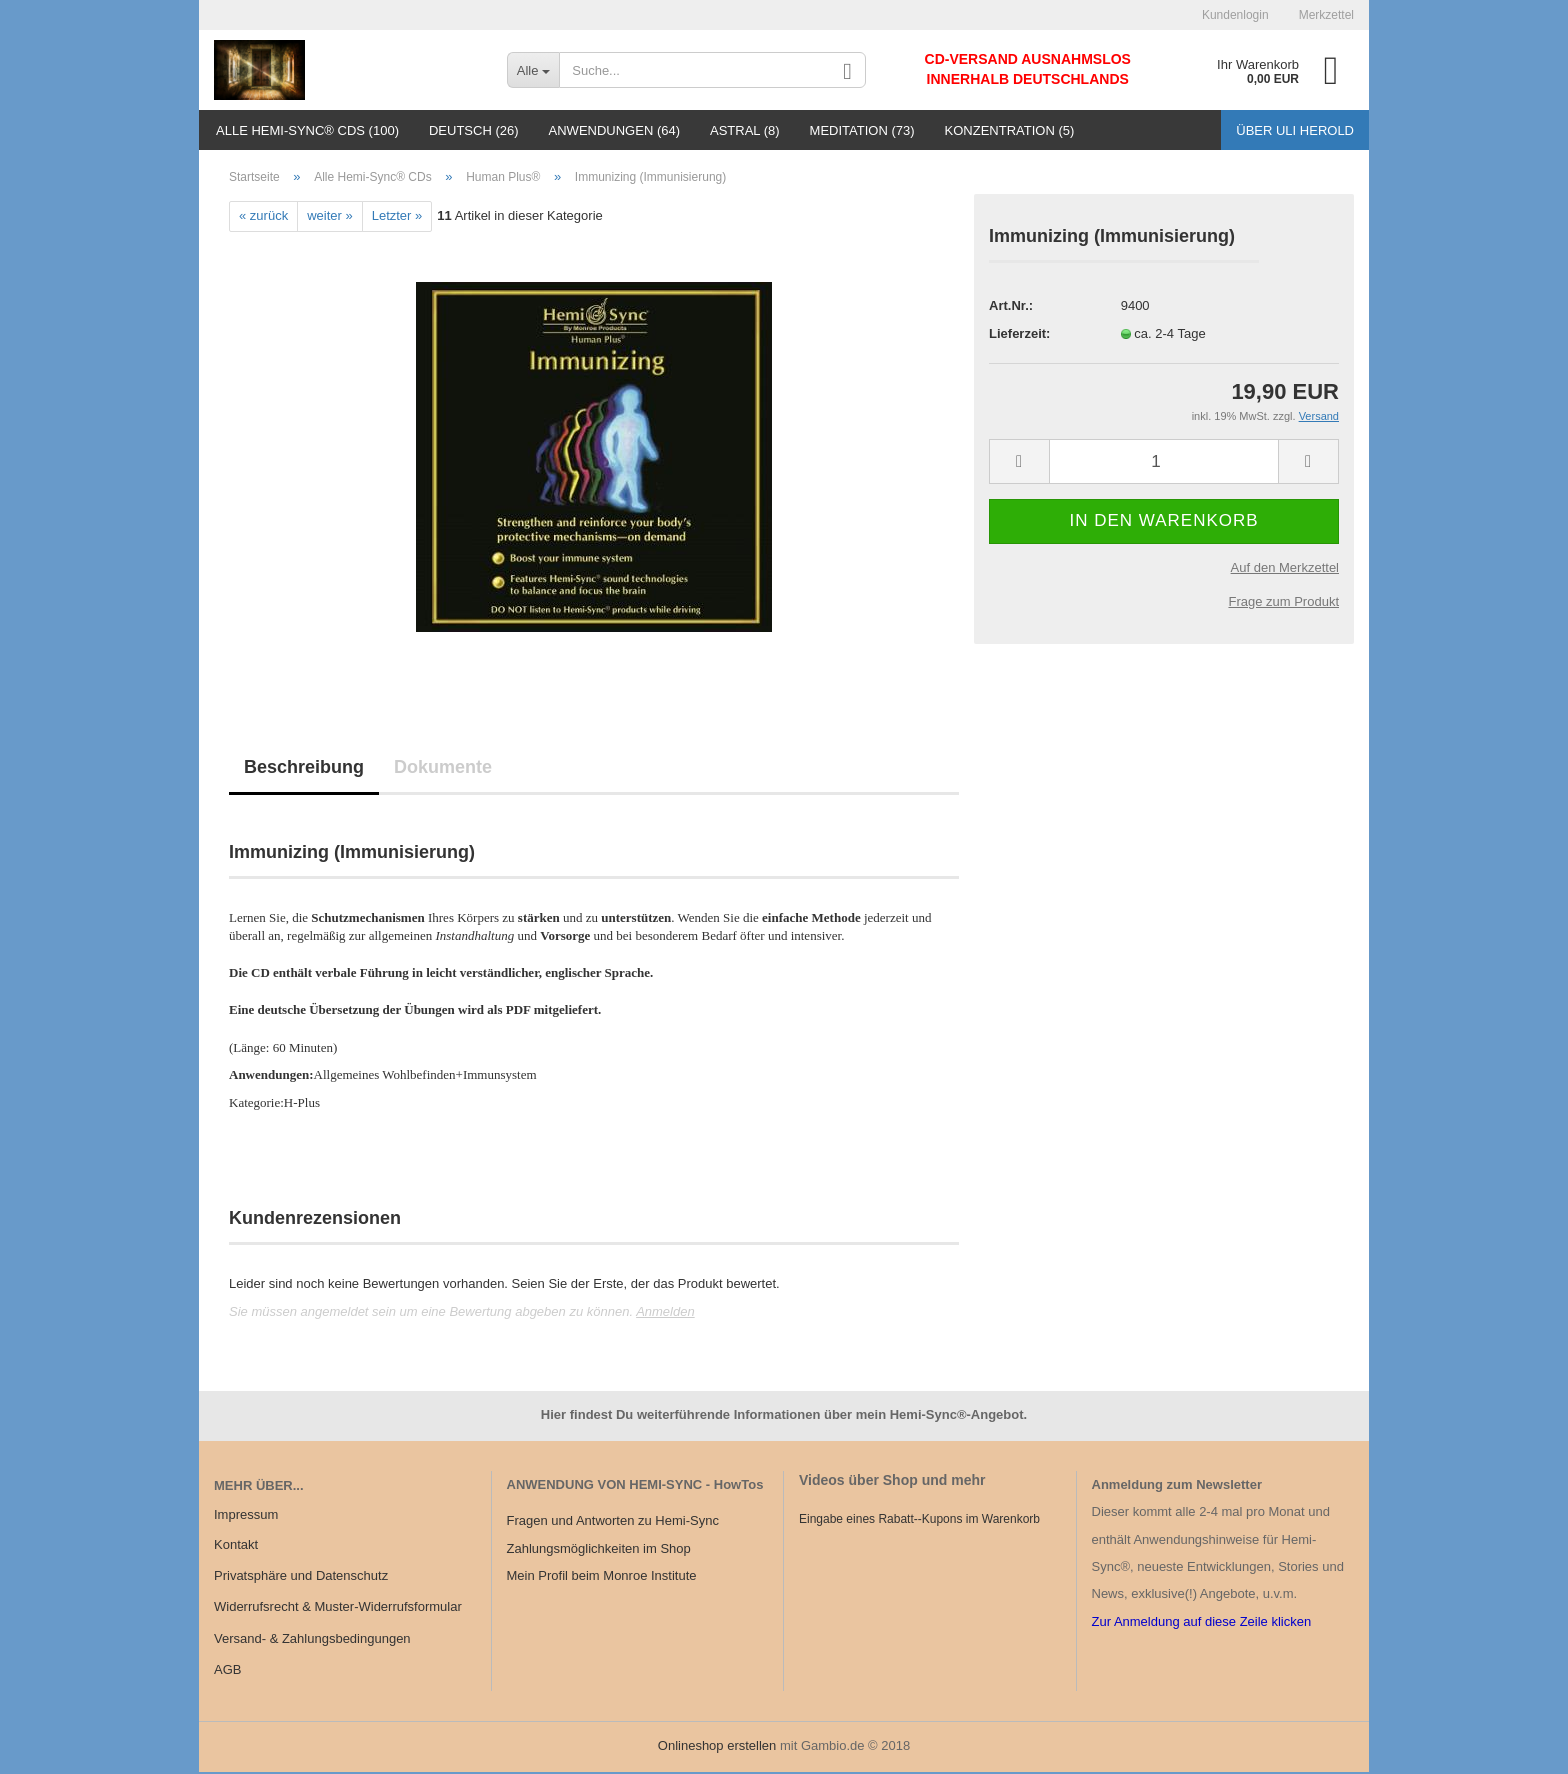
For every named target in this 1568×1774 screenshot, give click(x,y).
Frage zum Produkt (1283, 603)
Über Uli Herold (1295, 130)
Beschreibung (304, 769)
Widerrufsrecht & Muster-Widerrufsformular (338, 1609)
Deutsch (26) (474, 130)
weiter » (330, 218)
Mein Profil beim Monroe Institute (602, 1577)
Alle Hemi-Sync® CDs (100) (307, 130)
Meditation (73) (862, 130)
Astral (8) (745, 130)
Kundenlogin (1235, 15)
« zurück (263, 218)
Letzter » (397, 218)
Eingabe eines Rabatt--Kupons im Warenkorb (919, 1521)
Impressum (246, 1517)
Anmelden (665, 1313)
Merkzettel (1326, 15)
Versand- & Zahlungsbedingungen (312, 1640)
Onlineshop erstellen (717, 1747)
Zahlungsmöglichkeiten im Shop (599, 1550)
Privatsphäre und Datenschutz (301, 1577)
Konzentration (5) (1010, 130)
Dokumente (443, 769)
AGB (227, 1671)
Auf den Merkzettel (1285, 569)
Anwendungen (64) (614, 130)
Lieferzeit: (1019, 335)
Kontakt (236, 1546)
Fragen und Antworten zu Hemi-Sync (613, 1523)
